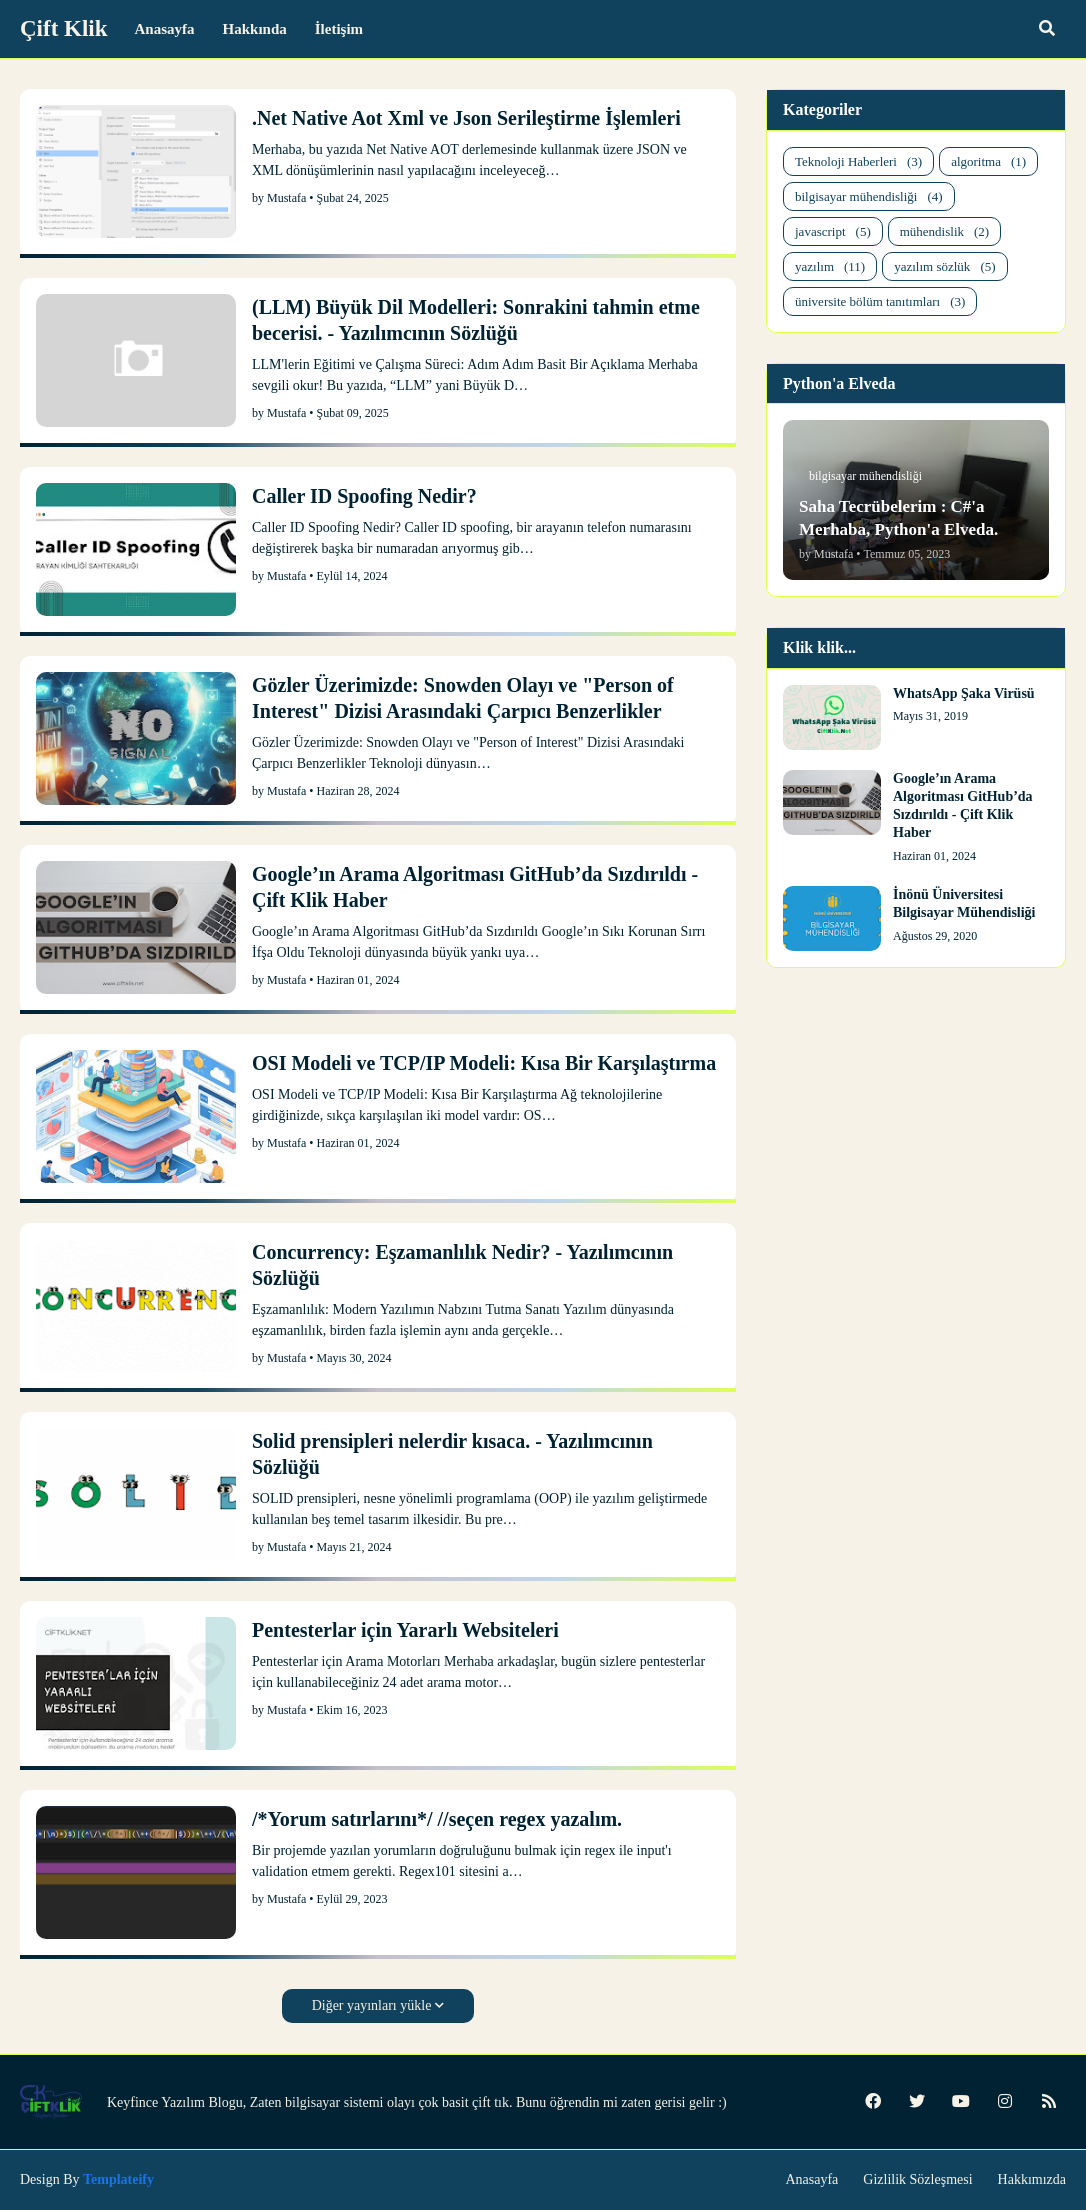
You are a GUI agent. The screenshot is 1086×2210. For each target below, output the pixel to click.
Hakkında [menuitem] (255, 29)
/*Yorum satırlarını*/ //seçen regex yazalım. (437, 1819)
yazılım (830, 266)
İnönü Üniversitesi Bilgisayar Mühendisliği (964, 903)
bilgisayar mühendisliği (869, 196)
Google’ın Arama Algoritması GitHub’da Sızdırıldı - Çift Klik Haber (475, 887)
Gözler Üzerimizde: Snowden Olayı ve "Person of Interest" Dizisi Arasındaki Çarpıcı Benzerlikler (463, 698)
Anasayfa (811, 2179)
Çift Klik (64, 28)
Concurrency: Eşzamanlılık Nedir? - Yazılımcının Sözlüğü (462, 1265)
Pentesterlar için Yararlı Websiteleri (405, 1630)
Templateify (118, 2179)
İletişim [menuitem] (339, 29)
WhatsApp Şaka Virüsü (964, 693)
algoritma (988, 161)
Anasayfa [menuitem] (165, 29)
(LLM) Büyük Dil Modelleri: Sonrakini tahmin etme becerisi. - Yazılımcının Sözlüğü (476, 320)
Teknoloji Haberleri (858, 161)
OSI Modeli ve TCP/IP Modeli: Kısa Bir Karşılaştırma (484, 1063)
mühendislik (944, 231)
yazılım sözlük (944, 266)
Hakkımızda (1032, 2179)
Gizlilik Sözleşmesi (917, 2179)
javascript (833, 231)
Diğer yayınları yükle (372, 2005)
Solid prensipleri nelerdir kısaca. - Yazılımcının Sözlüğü (452, 1454)
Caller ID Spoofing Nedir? (364, 496)
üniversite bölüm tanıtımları (880, 301)
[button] (1047, 29)
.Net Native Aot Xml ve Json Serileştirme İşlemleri (466, 118)
